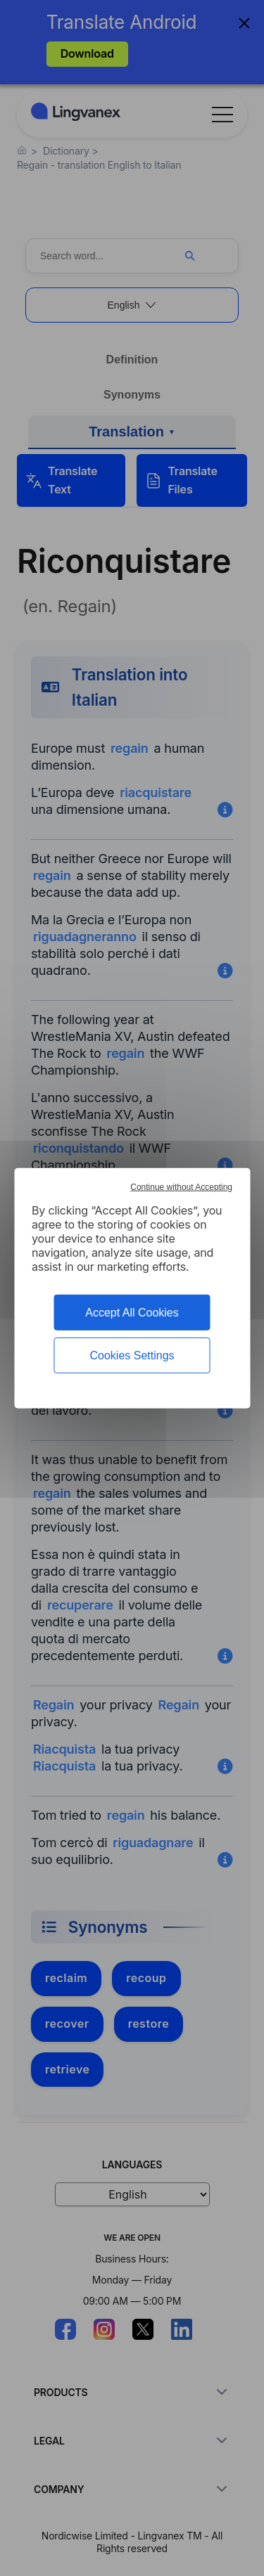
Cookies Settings (131, 1355)
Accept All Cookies (132, 1312)
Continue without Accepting (181, 1186)
